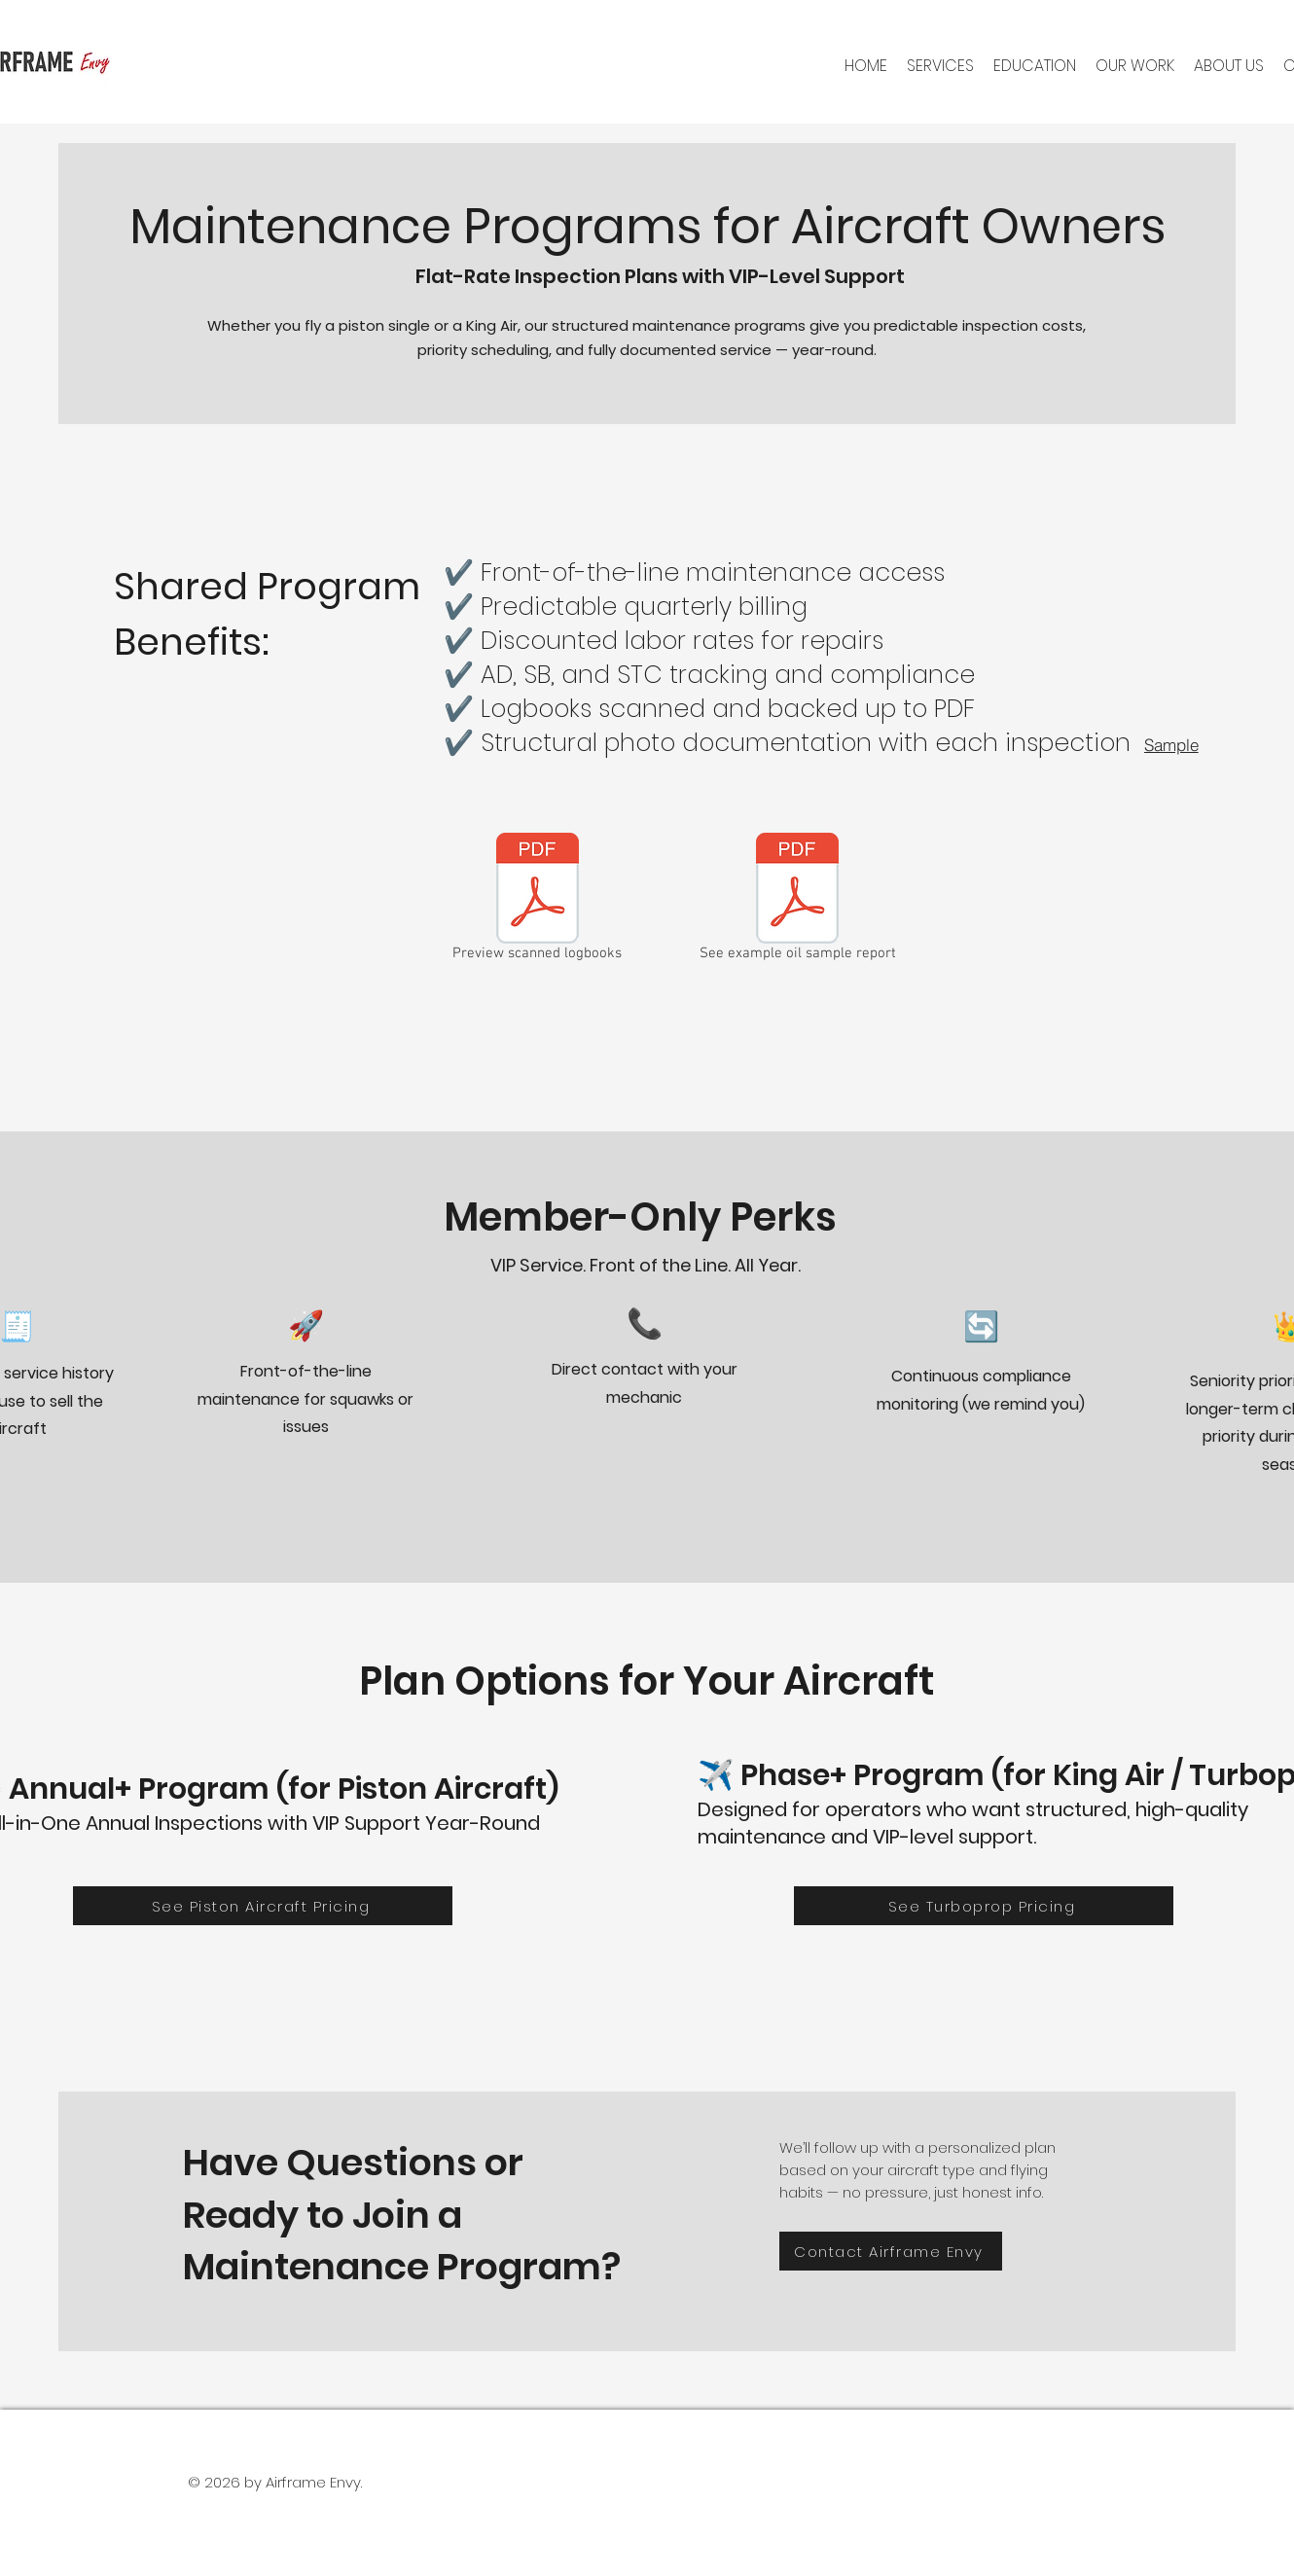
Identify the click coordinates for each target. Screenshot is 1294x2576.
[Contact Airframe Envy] (890, 2251)
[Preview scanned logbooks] (537, 901)
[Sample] (1171, 744)
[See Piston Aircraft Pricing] (262, 1905)
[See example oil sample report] (798, 901)
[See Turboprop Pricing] (983, 1905)
